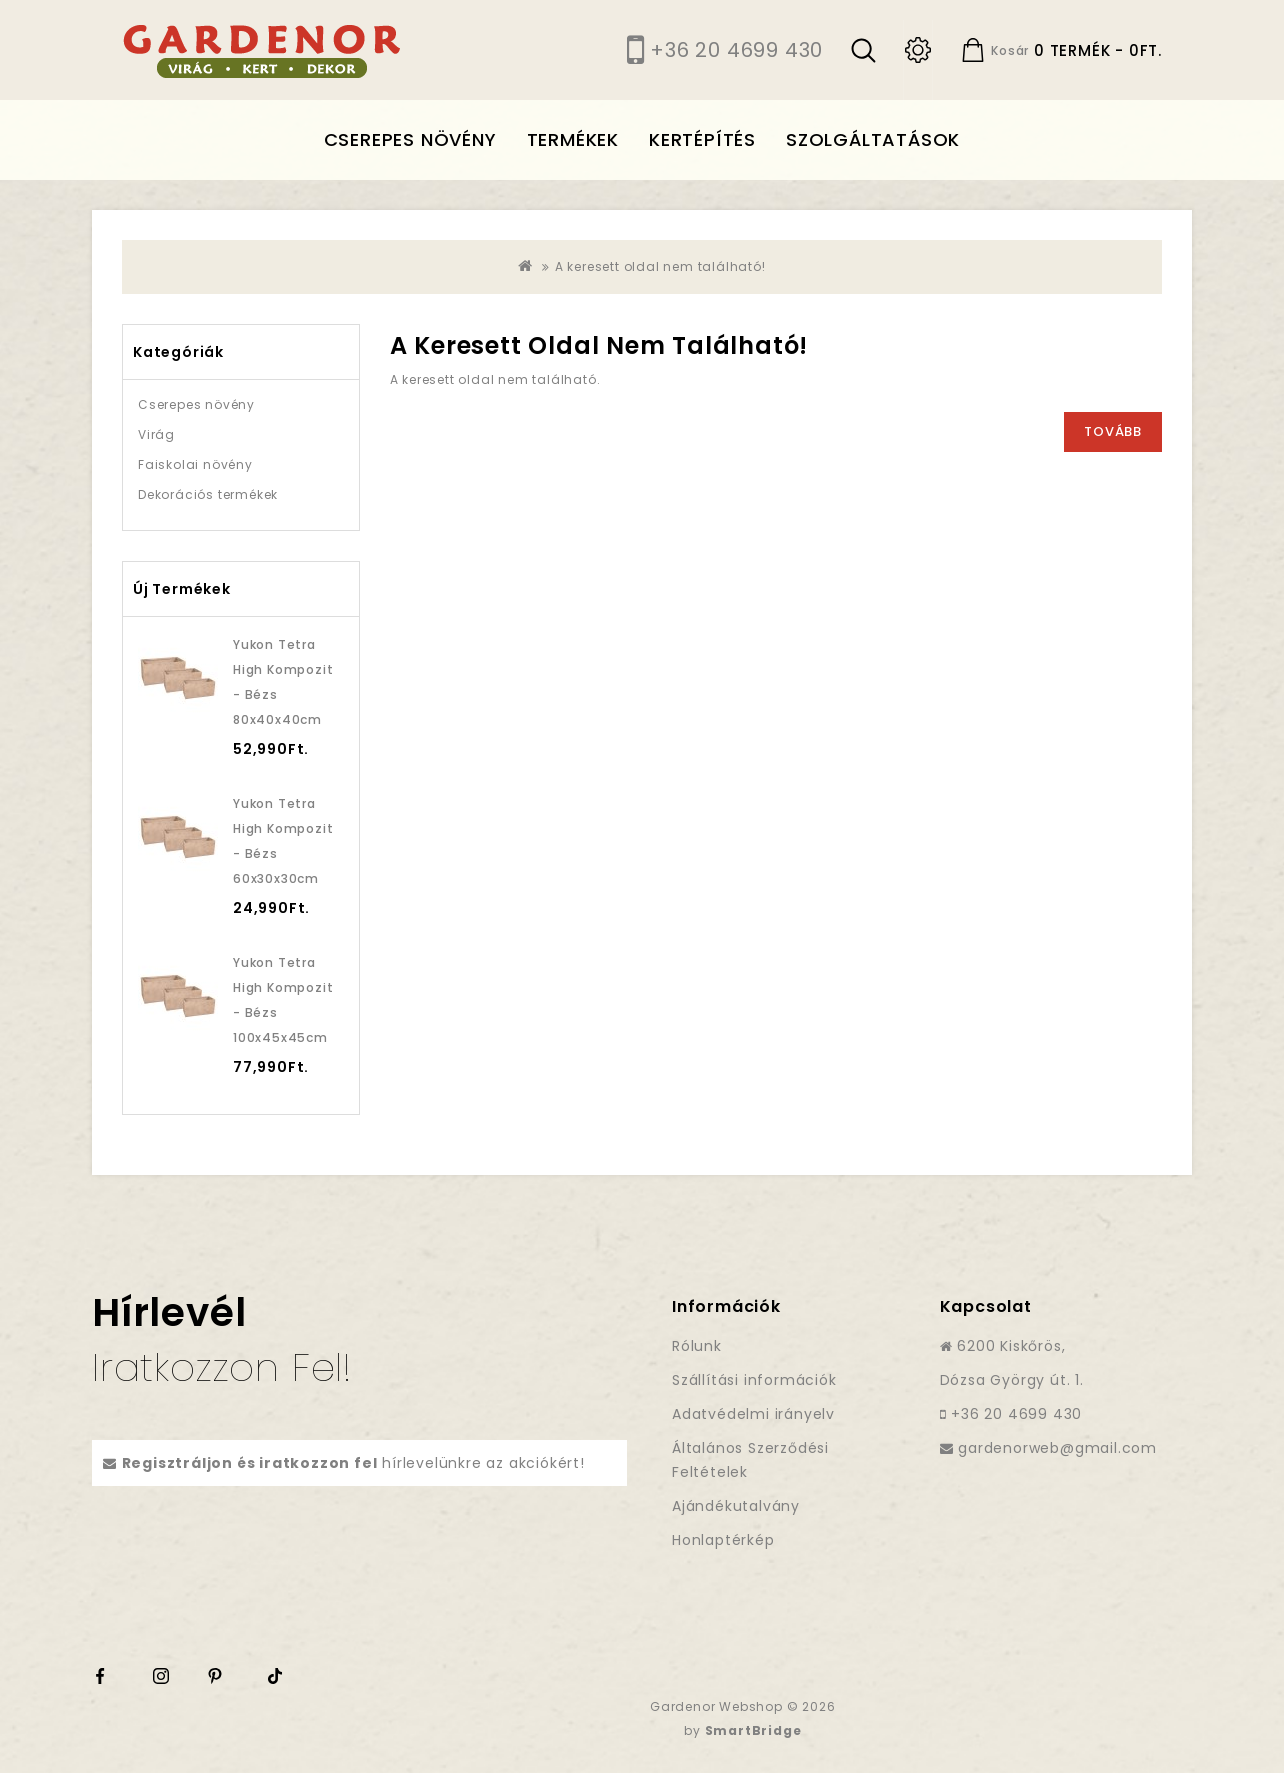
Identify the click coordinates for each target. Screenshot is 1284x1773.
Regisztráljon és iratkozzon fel (250, 1463)
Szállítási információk (754, 1380)
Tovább (1113, 431)
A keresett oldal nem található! (660, 266)
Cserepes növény (410, 139)
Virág (156, 434)
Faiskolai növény (195, 464)
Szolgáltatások (873, 139)
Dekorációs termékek (208, 494)
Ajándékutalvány (736, 1506)
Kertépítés (702, 139)
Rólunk (697, 1346)
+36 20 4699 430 (736, 50)
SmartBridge (753, 1730)
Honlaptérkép (723, 1540)
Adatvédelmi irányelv (753, 1414)
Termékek (573, 139)
